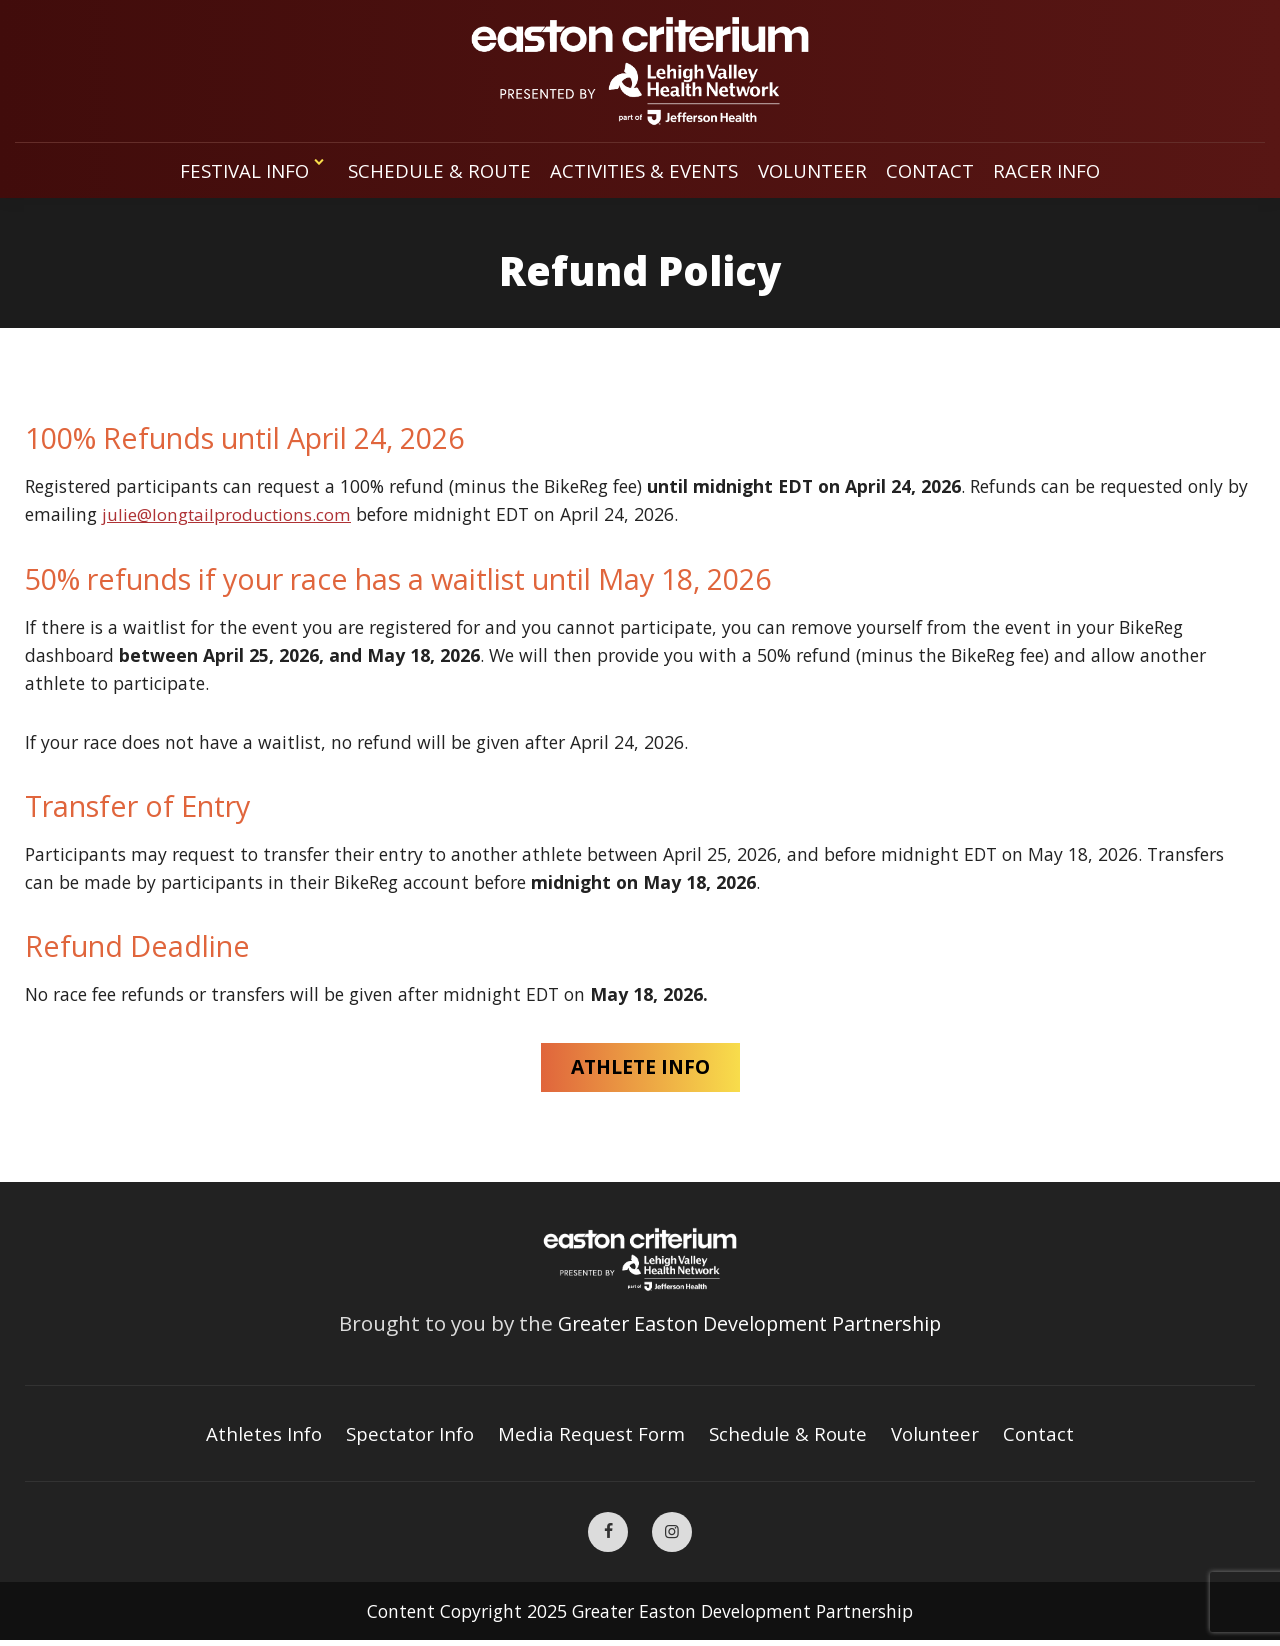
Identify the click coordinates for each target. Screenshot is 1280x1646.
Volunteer (817, 170)
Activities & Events (645, 170)
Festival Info (248, 170)
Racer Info (1053, 170)
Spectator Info (407, 1436)
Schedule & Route (437, 170)
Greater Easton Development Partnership (750, 1325)
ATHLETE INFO (640, 1068)
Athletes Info (257, 1436)
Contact (935, 170)
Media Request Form (592, 1436)
